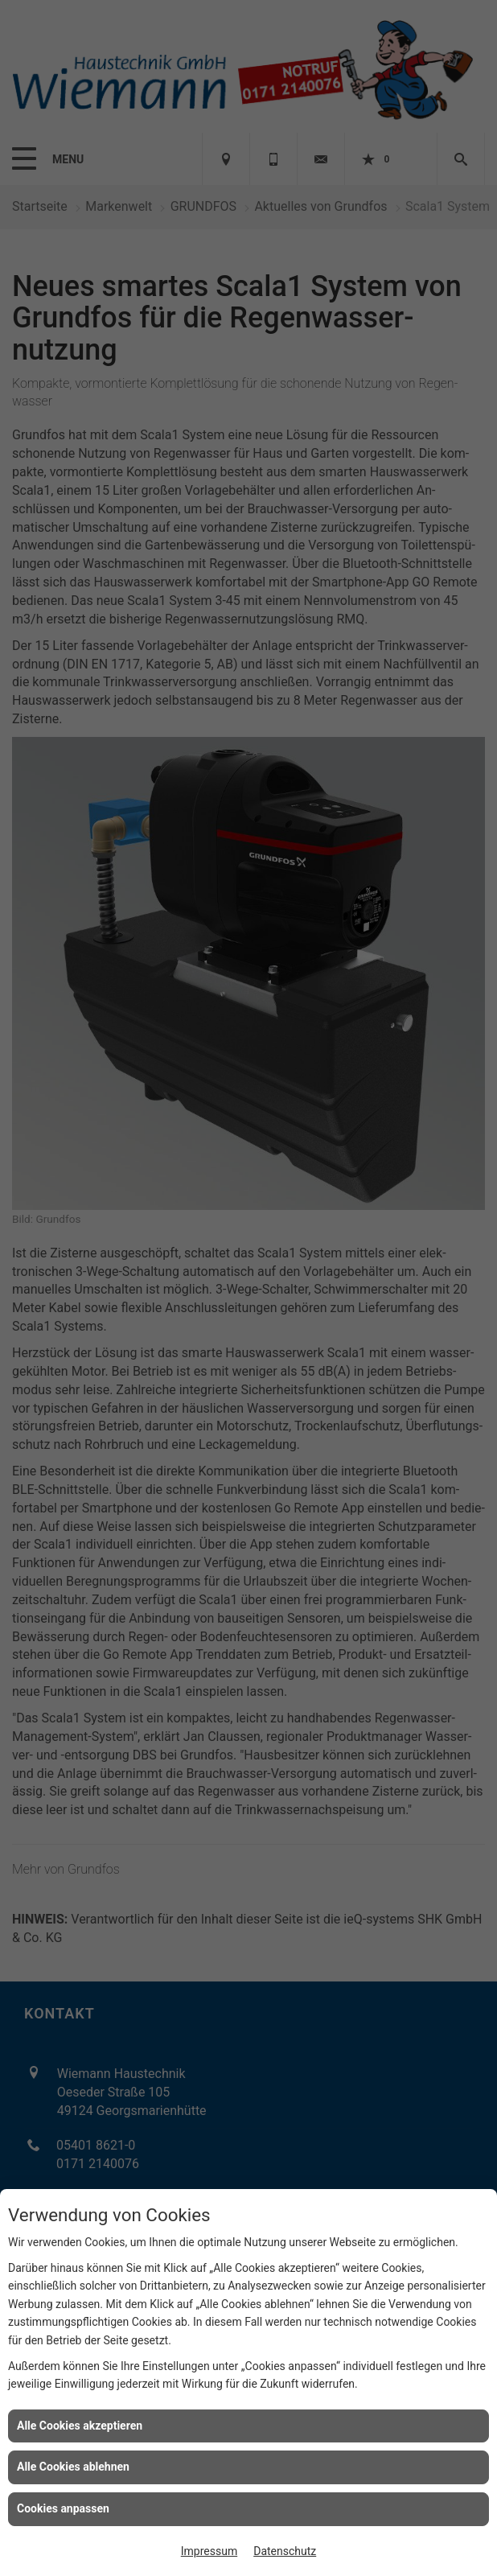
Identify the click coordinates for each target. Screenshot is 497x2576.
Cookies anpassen (63, 2508)
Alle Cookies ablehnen (73, 2466)
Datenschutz (284, 2551)
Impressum (209, 2551)
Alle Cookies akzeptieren (79, 2425)
